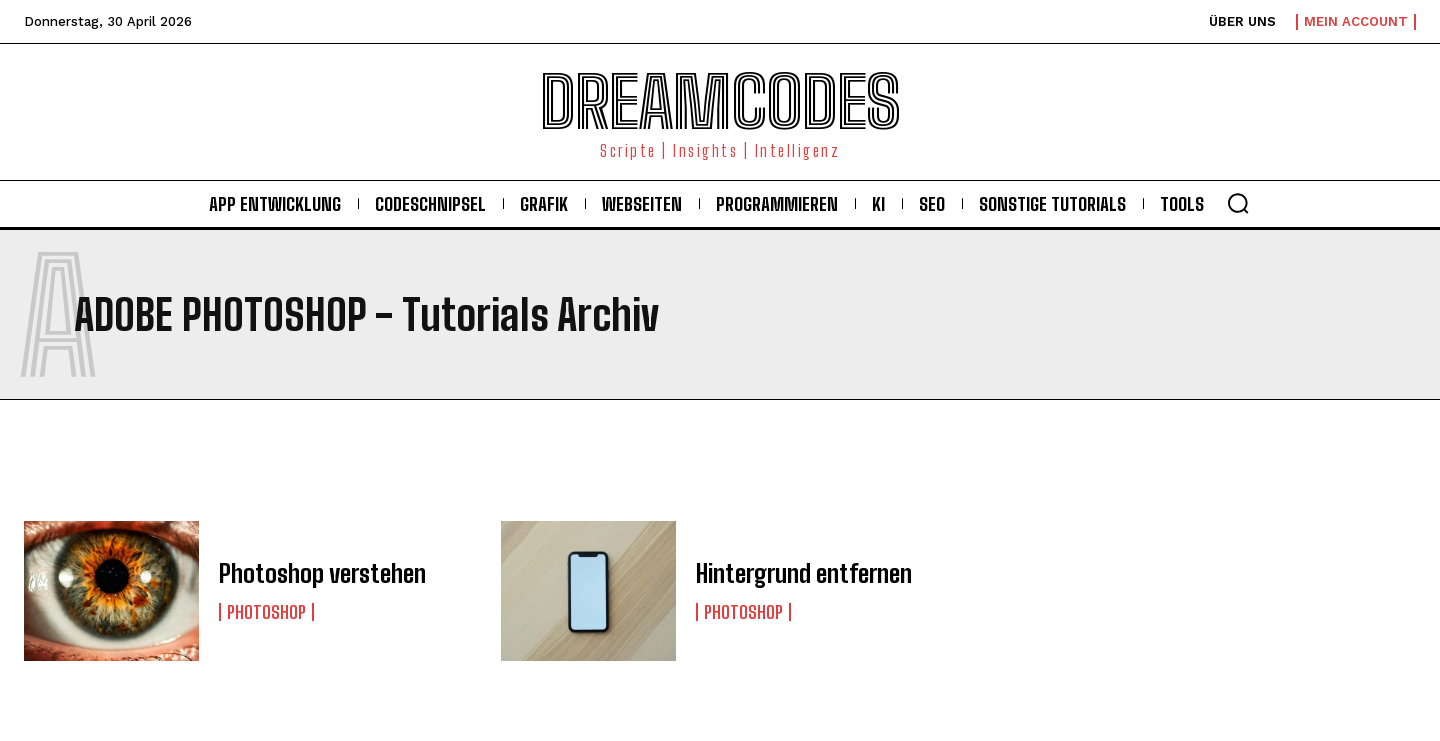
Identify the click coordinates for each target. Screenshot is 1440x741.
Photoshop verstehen (319, 573)
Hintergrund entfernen (802, 573)
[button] (1238, 203)
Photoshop (266, 612)
